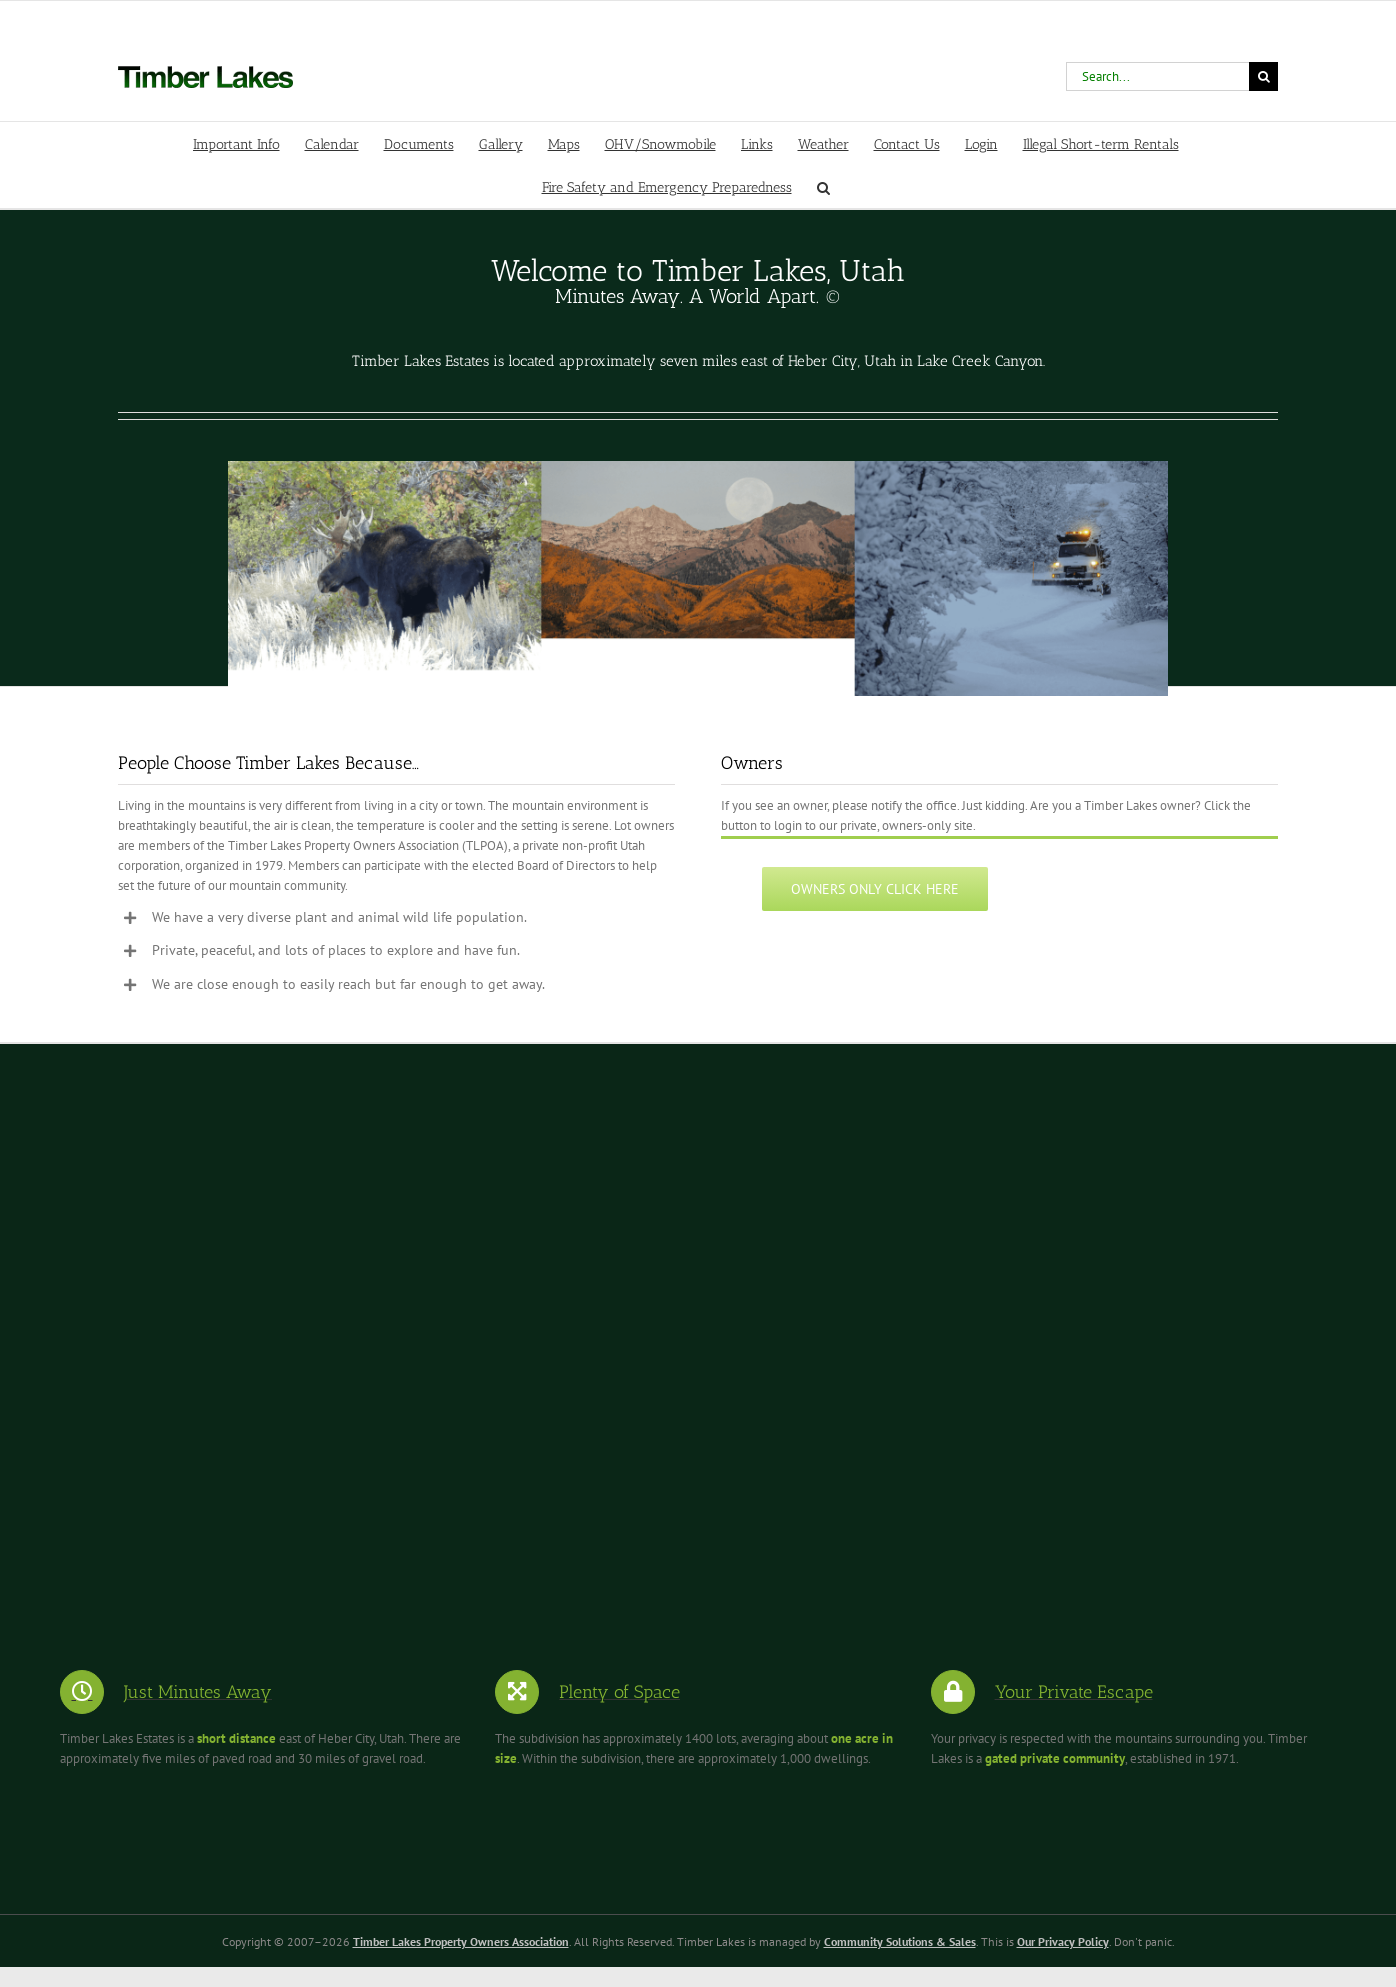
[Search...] (1157, 76)
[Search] (1263, 76)
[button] (823, 186)
